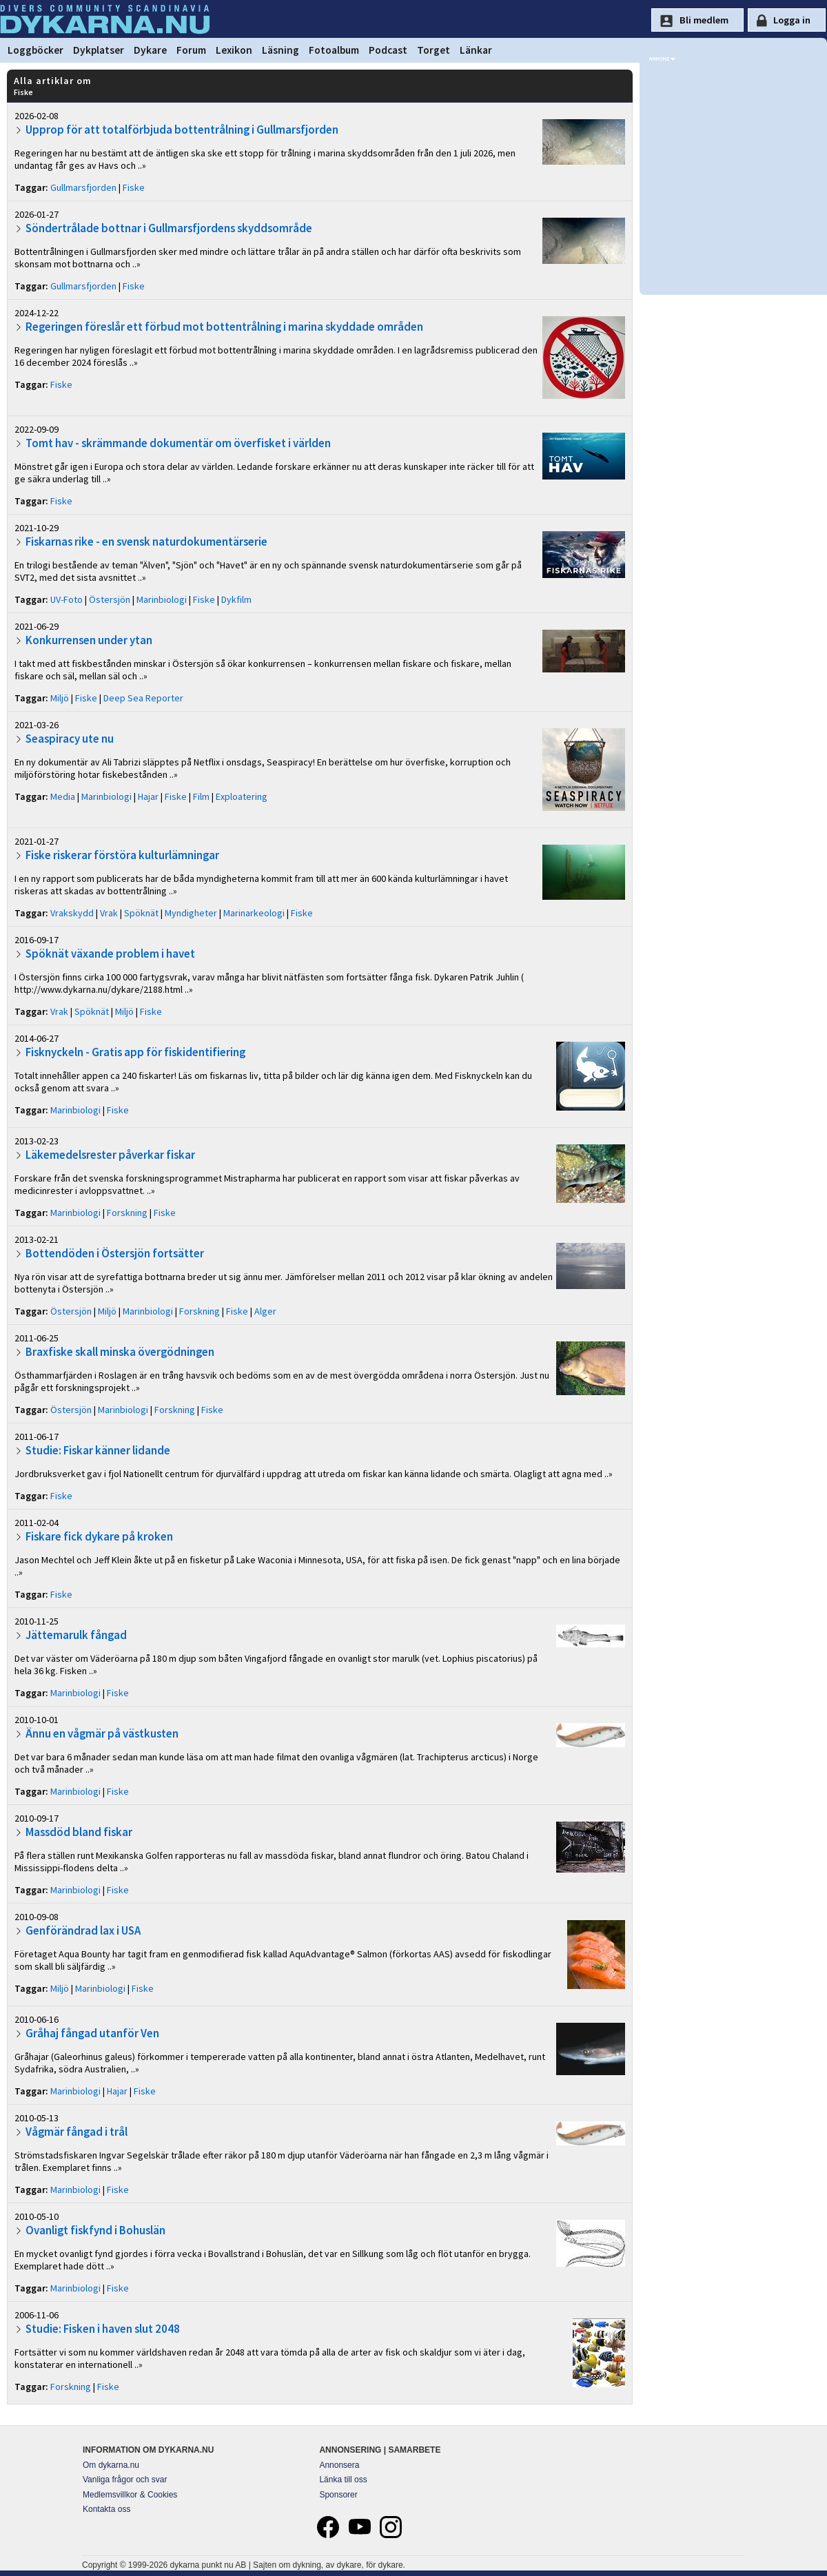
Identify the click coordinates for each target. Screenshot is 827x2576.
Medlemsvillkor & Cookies (130, 2495)
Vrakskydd (72, 913)
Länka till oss (343, 2479)
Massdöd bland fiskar (78, 1832)
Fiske (134, 187)
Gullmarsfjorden (83, 187)
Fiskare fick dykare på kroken (99, 1536)
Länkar (476, 49)
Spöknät (141, 913)
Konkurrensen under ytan (88, 640)
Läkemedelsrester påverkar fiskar (110, 1154)
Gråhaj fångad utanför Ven (92, 2033)
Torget (433, 49)
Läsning (280, 49)
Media (62, 796)
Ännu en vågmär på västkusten (101, 1733)
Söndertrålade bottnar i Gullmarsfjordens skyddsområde (168, 228)
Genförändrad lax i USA (83, 1930)
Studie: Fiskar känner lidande (97, 1450)
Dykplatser (98, 49)
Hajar (148, 796)
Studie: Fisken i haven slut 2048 (102, 2328)
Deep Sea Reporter (143, 698)
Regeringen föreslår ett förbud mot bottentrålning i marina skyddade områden (224, 326)
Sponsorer (338, 2495)
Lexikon (234, 49)
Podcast (388, 49)
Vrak (109, 913)
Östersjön (109, 599)
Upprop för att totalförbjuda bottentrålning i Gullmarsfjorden (181, 129)
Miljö (59, 698)
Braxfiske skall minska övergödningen (119, 1351)
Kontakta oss (106, 2509)
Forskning (127, 1212)
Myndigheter (191, 913)
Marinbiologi (161, 599)
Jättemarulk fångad (76, 1634)
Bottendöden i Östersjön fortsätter (114, 1253)
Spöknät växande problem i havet (110, 953)
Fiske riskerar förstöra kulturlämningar (122, 855)
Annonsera (339, 2465)
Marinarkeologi (254, 913)
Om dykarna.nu (111, 2465)
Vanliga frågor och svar (125, 2479)
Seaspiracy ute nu (69, 738)
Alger (265, 1311)
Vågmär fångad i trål (76, 2131)
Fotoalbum (334, 49)
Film (201, 796)
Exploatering (241, 796)
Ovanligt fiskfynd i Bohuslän (95, 2230)
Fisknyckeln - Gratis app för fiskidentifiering (135, 1052)
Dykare (150, 49)
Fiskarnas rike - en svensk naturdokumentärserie (146, 541)
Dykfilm (236, 599)
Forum (191, 49)
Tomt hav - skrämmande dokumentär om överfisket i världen (178, 443)
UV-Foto (66, 599)
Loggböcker (35, 49)
